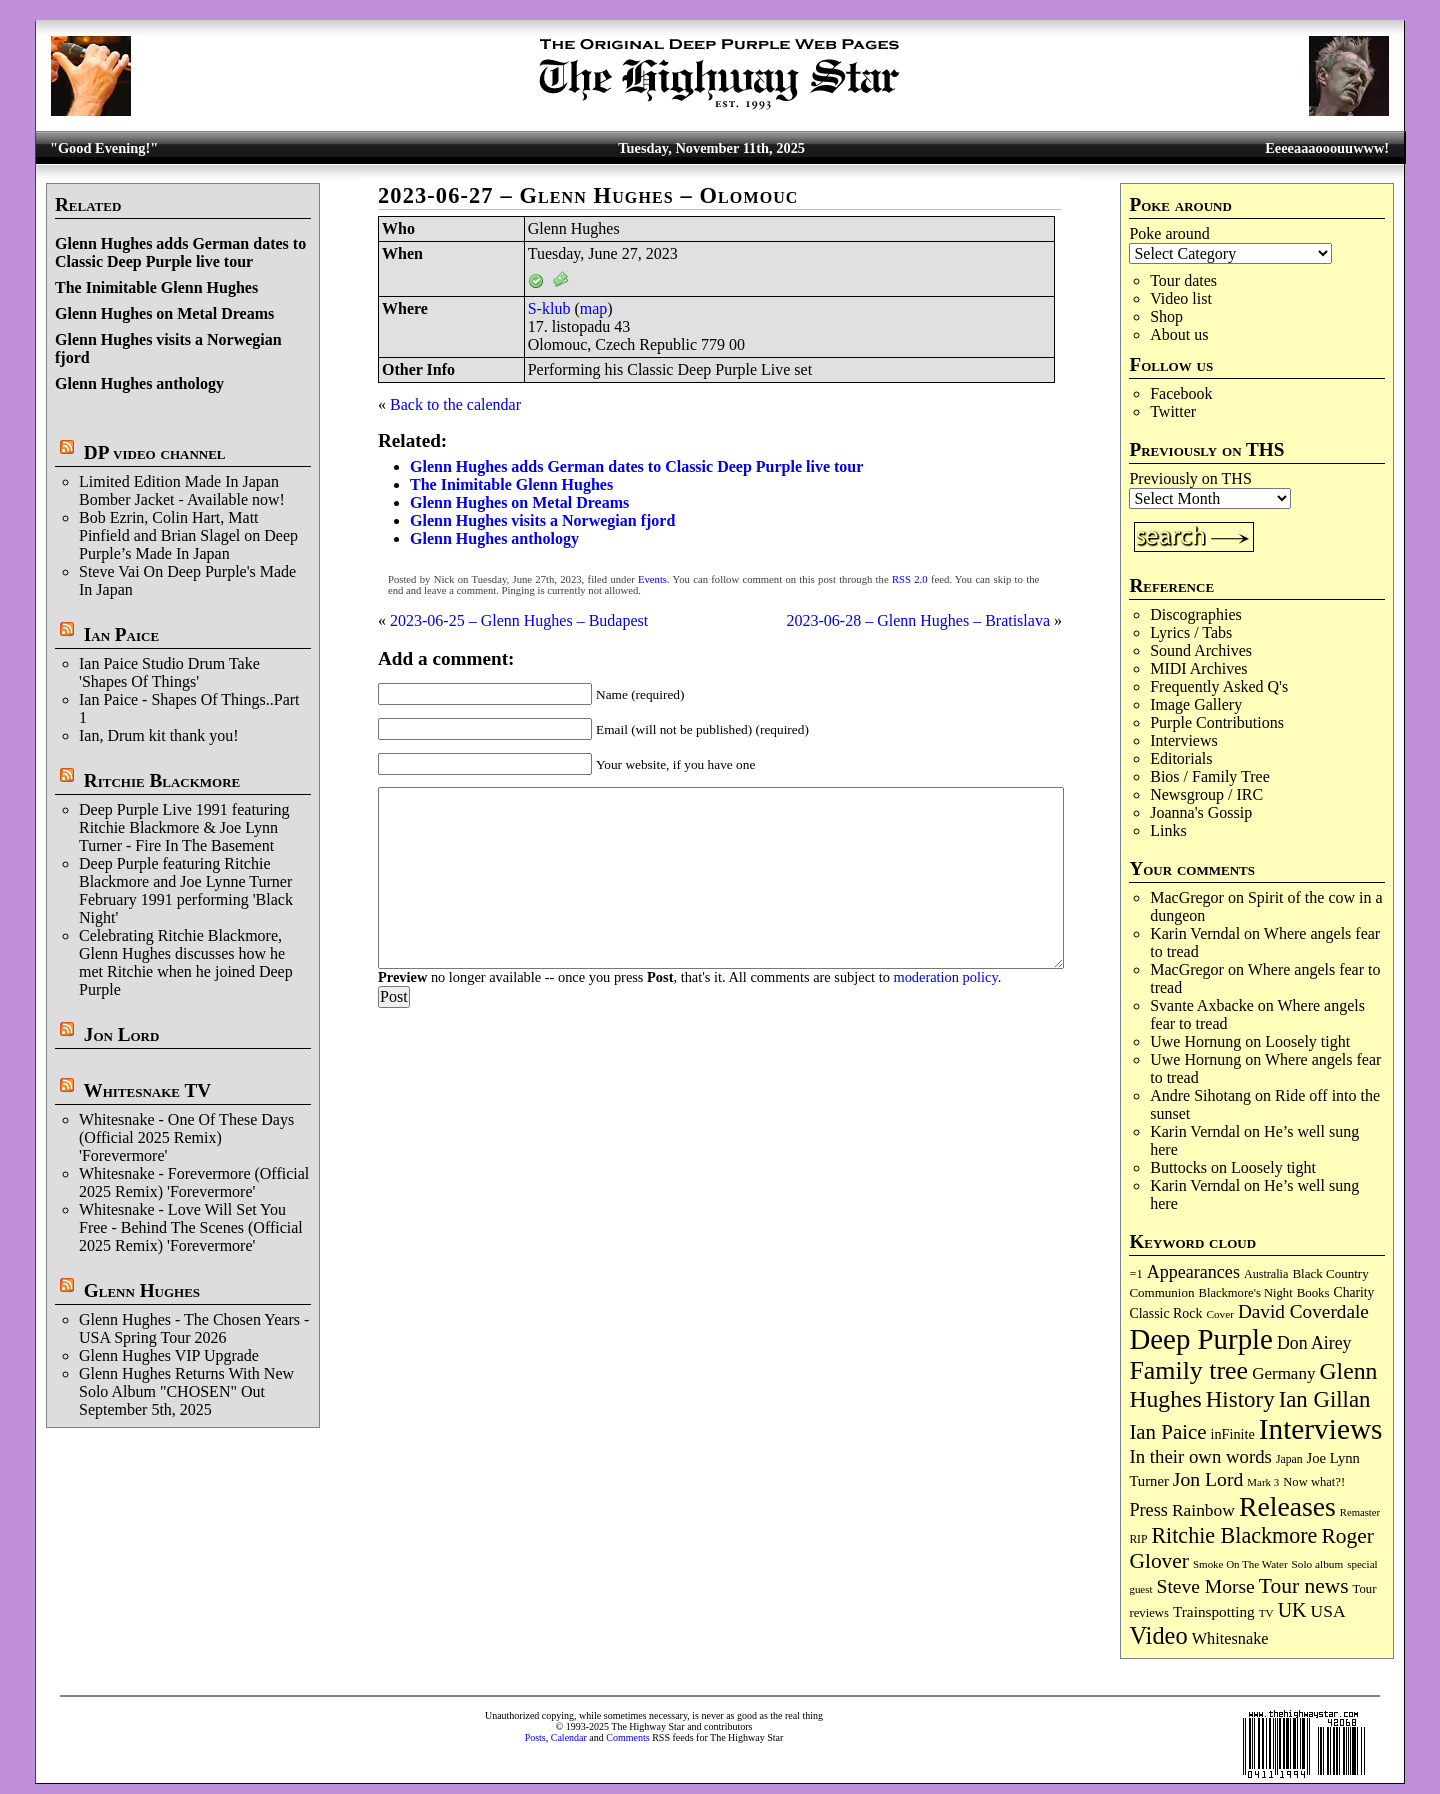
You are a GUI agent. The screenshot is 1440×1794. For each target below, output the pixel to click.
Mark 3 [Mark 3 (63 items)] (1263, 1482)
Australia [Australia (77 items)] (1266, 1274)
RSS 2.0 (910, 579)
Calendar (569, 1737)
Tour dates (1183, 280)
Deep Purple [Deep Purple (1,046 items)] (1201, 1339)
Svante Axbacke (1202, 1005)
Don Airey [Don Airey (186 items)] (1314, 1343)
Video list (1181, 298)
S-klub (549, 308)
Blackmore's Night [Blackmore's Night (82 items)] (1246, 1293)
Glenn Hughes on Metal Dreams (164, 313)
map (594, 308)
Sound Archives (1201, 650)
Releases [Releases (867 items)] (1287, 1506)
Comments (627, 1737)
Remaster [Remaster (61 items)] (1360, 1512)
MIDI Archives (1198, 668)
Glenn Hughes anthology (139, 383)
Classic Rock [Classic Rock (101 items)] (1165, 1313)
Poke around (1169, 233)
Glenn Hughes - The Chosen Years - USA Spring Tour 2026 (194, 1328)
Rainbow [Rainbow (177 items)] (1203, 1510)
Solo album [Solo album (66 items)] (1318, 1564)
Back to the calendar (455, 404)
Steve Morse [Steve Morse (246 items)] (1206, 1586)
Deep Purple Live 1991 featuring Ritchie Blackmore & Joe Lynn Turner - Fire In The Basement (184, 827)
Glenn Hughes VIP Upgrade (169, 1355)
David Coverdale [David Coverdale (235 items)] (1303, 1311)
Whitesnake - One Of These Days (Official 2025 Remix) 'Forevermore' (186, 1137)
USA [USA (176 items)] (1328, 1611)
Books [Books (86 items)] (1313, 1293)
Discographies (1196, 614)
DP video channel (155, 452)
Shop (1166, 316)
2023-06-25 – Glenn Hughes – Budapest (519, 620)
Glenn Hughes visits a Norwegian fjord (542, 520)
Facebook (1181, 393)
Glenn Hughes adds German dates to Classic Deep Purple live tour (180, 252)
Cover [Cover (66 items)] (1220, 1314)
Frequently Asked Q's (1219, 686)
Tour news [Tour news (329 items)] (1304, 1586)
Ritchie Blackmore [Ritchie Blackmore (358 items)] (1234, 1535)
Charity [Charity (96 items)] (1354, 1292)
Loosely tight (1307, 1041)
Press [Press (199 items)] (1148, 1510)
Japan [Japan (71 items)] (1289, 1459)
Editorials (1181, 758)
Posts (535, 1737)
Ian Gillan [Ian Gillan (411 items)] (1325, 1399)
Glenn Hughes (142, 1290)
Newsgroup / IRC (1206, 794)
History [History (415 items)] (1240, 1399)
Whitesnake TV (147, 1090)
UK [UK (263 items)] (1292, 1610)
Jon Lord (122, 1034)
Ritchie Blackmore (162, 780)
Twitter (1173, 411)
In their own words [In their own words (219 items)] (1200, 1456)
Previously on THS (1190, 478)
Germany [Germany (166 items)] (1283, 1373)
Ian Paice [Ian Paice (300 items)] (1167, 1432)
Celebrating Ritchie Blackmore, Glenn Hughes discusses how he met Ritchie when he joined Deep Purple (186, 962)
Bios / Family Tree (1210, 776)
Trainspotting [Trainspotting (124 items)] (1214, 1611)
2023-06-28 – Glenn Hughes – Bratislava (918, 620)
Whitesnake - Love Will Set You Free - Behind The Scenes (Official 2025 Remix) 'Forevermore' (191, 1227)
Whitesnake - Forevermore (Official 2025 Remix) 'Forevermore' (194, 1182)
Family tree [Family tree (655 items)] (1188, 1370)
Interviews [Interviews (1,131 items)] (1321, 1429)
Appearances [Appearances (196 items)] (1193, 1272)
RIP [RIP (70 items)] (1138, 1539)
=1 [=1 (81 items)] (1135, 1274)
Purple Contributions (1217, 722)
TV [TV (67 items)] (1266, 1613)
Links (1168, 830)
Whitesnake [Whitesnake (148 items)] (1230, 1638)
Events (652, 579)
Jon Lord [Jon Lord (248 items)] (1208, 1479)
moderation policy (945, 977)
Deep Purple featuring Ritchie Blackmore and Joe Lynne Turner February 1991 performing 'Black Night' (186, 890)
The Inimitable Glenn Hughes (156, 287)
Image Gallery (1196, 704)
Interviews (1184, 740)
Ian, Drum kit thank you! (159, 735)
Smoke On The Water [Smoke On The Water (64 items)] (1240, 1564)
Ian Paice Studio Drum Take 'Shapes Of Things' (169, 672)
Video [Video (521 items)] (1158, 1635)
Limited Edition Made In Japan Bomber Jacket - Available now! (182, 490)
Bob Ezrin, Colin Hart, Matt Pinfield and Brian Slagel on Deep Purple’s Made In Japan (188, 535)
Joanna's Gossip (1201, 812)
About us (1179, 334)
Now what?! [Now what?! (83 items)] (1314, 1482)
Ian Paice (121, 634)
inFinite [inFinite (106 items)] (1233, 1434)
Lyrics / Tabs (1191, 632)
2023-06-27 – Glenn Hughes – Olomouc (588, 195)
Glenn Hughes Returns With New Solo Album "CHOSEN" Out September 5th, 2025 (186, 1391)
